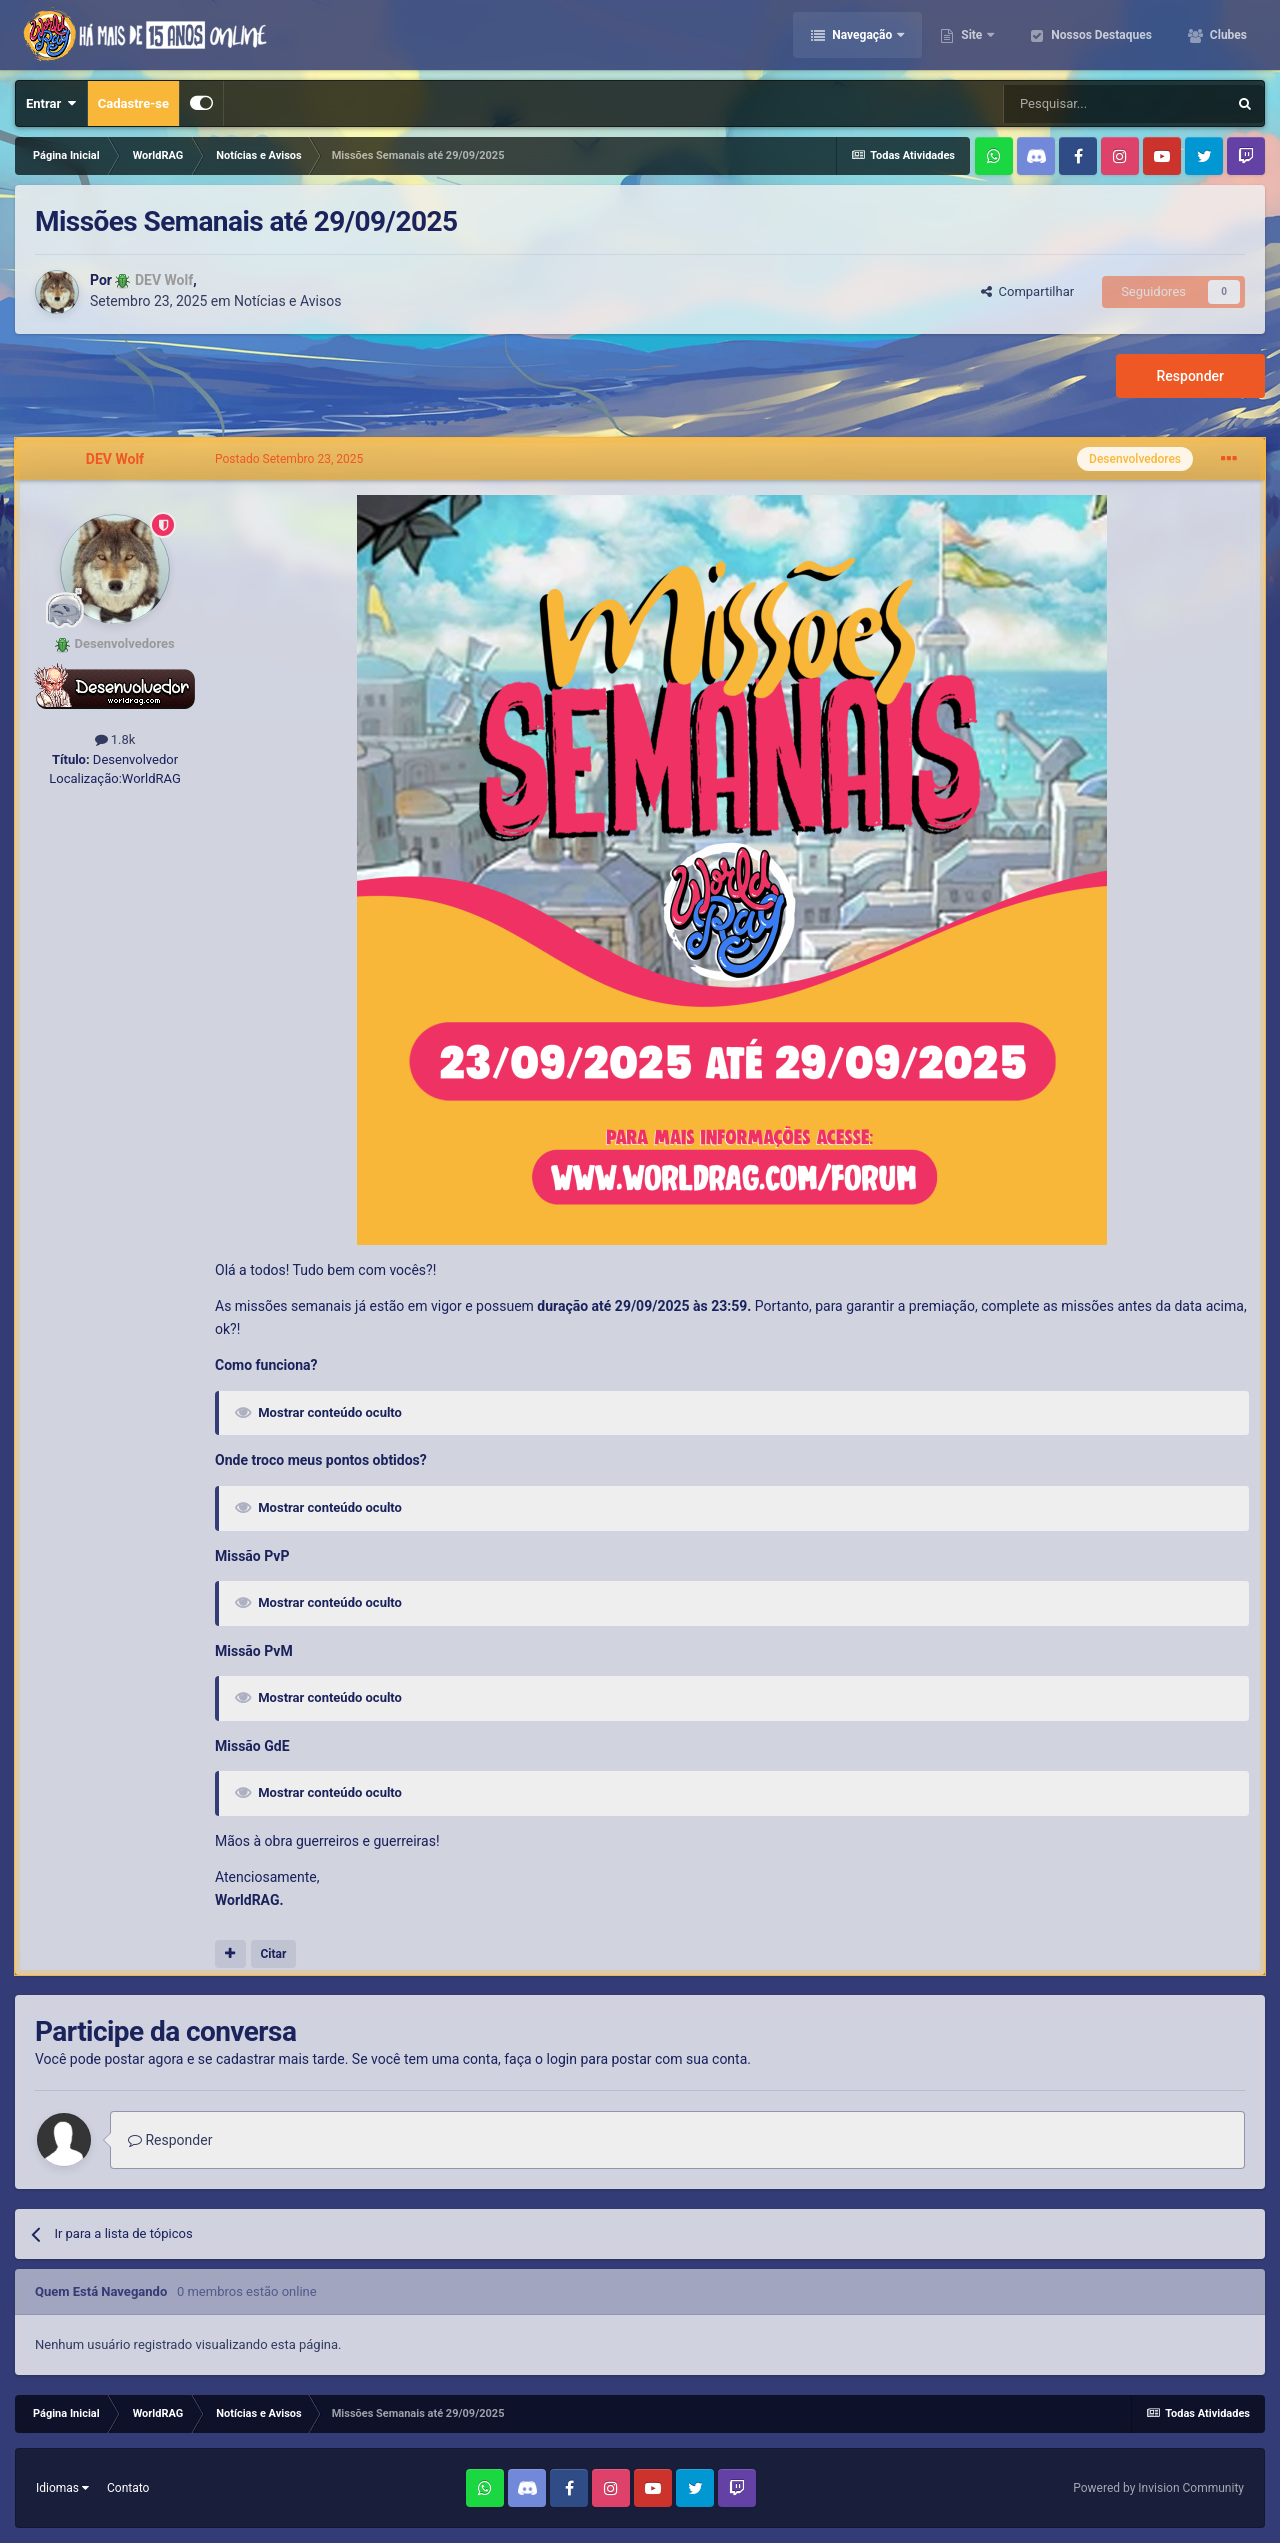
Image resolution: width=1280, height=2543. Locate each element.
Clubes (1227, 35)
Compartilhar (1027, 291)
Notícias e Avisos (287, 301)
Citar (273, 1954)
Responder (1190, 376)
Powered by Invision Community (1158, 2488)
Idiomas (62, 2488)
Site (971, 35)
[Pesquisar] (1115, 104)
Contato (128, 2488)
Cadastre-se (133, 103)
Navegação (862, 35)
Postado (289, 459)
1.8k (115, 739)
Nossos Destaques (1100, 35)
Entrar (51, 103)
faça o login (540, 2059)
